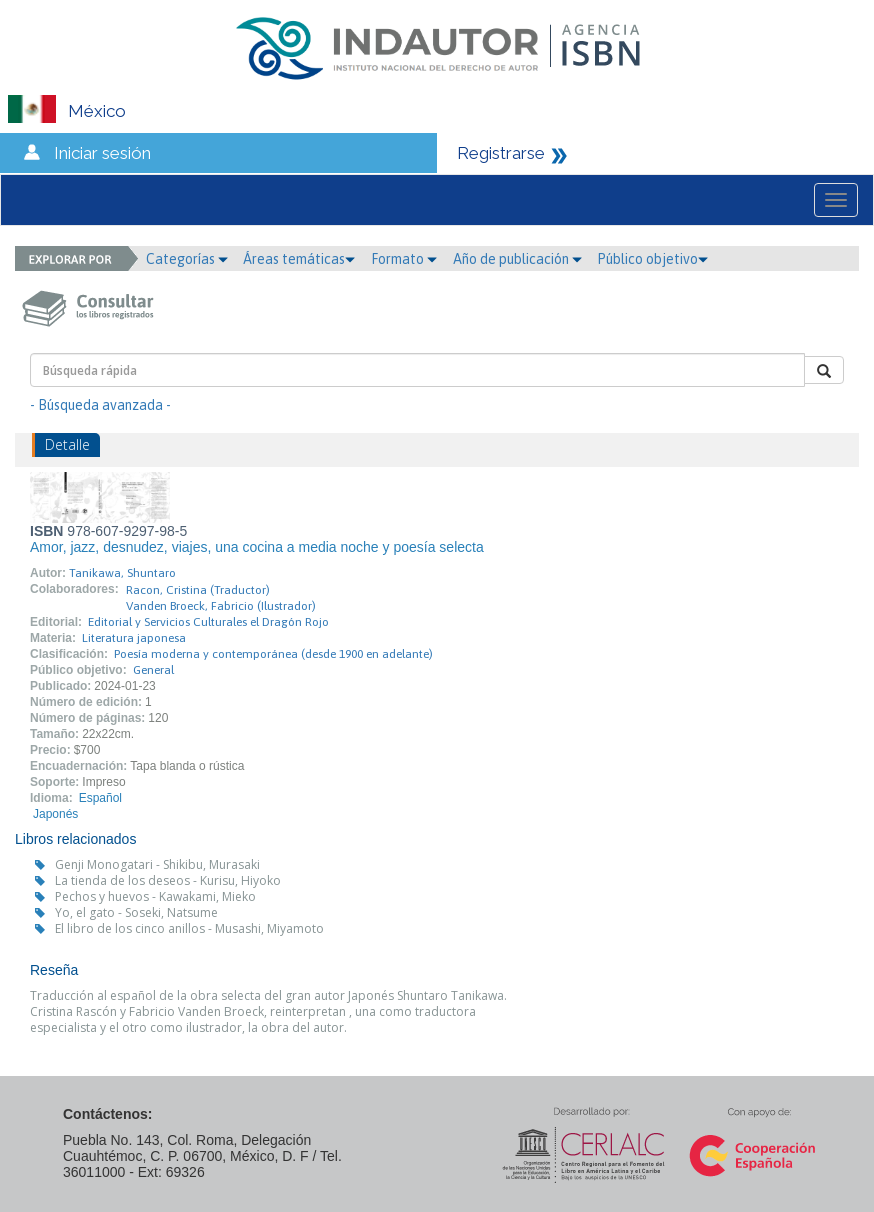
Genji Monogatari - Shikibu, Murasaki (157, 864)
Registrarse (501, 153)
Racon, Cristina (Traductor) (198, 590)
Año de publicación (517, 259)
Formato (404, 259)
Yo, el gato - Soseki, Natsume (136, 912)
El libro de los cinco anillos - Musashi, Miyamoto (189, 928)
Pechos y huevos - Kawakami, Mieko (155, 896)
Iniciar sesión (102, 153)
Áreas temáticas (299, 259)
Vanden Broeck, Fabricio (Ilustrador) (221, 606)
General (153, 670)
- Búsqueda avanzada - (100, 405)
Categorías (187, 259)
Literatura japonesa (134, 638)
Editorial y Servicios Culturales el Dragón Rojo (208, 622)
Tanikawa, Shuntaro (122, 573)
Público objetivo (652, 259)
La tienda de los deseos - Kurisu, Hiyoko (168, 880)
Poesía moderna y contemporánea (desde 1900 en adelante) (273, 654)
